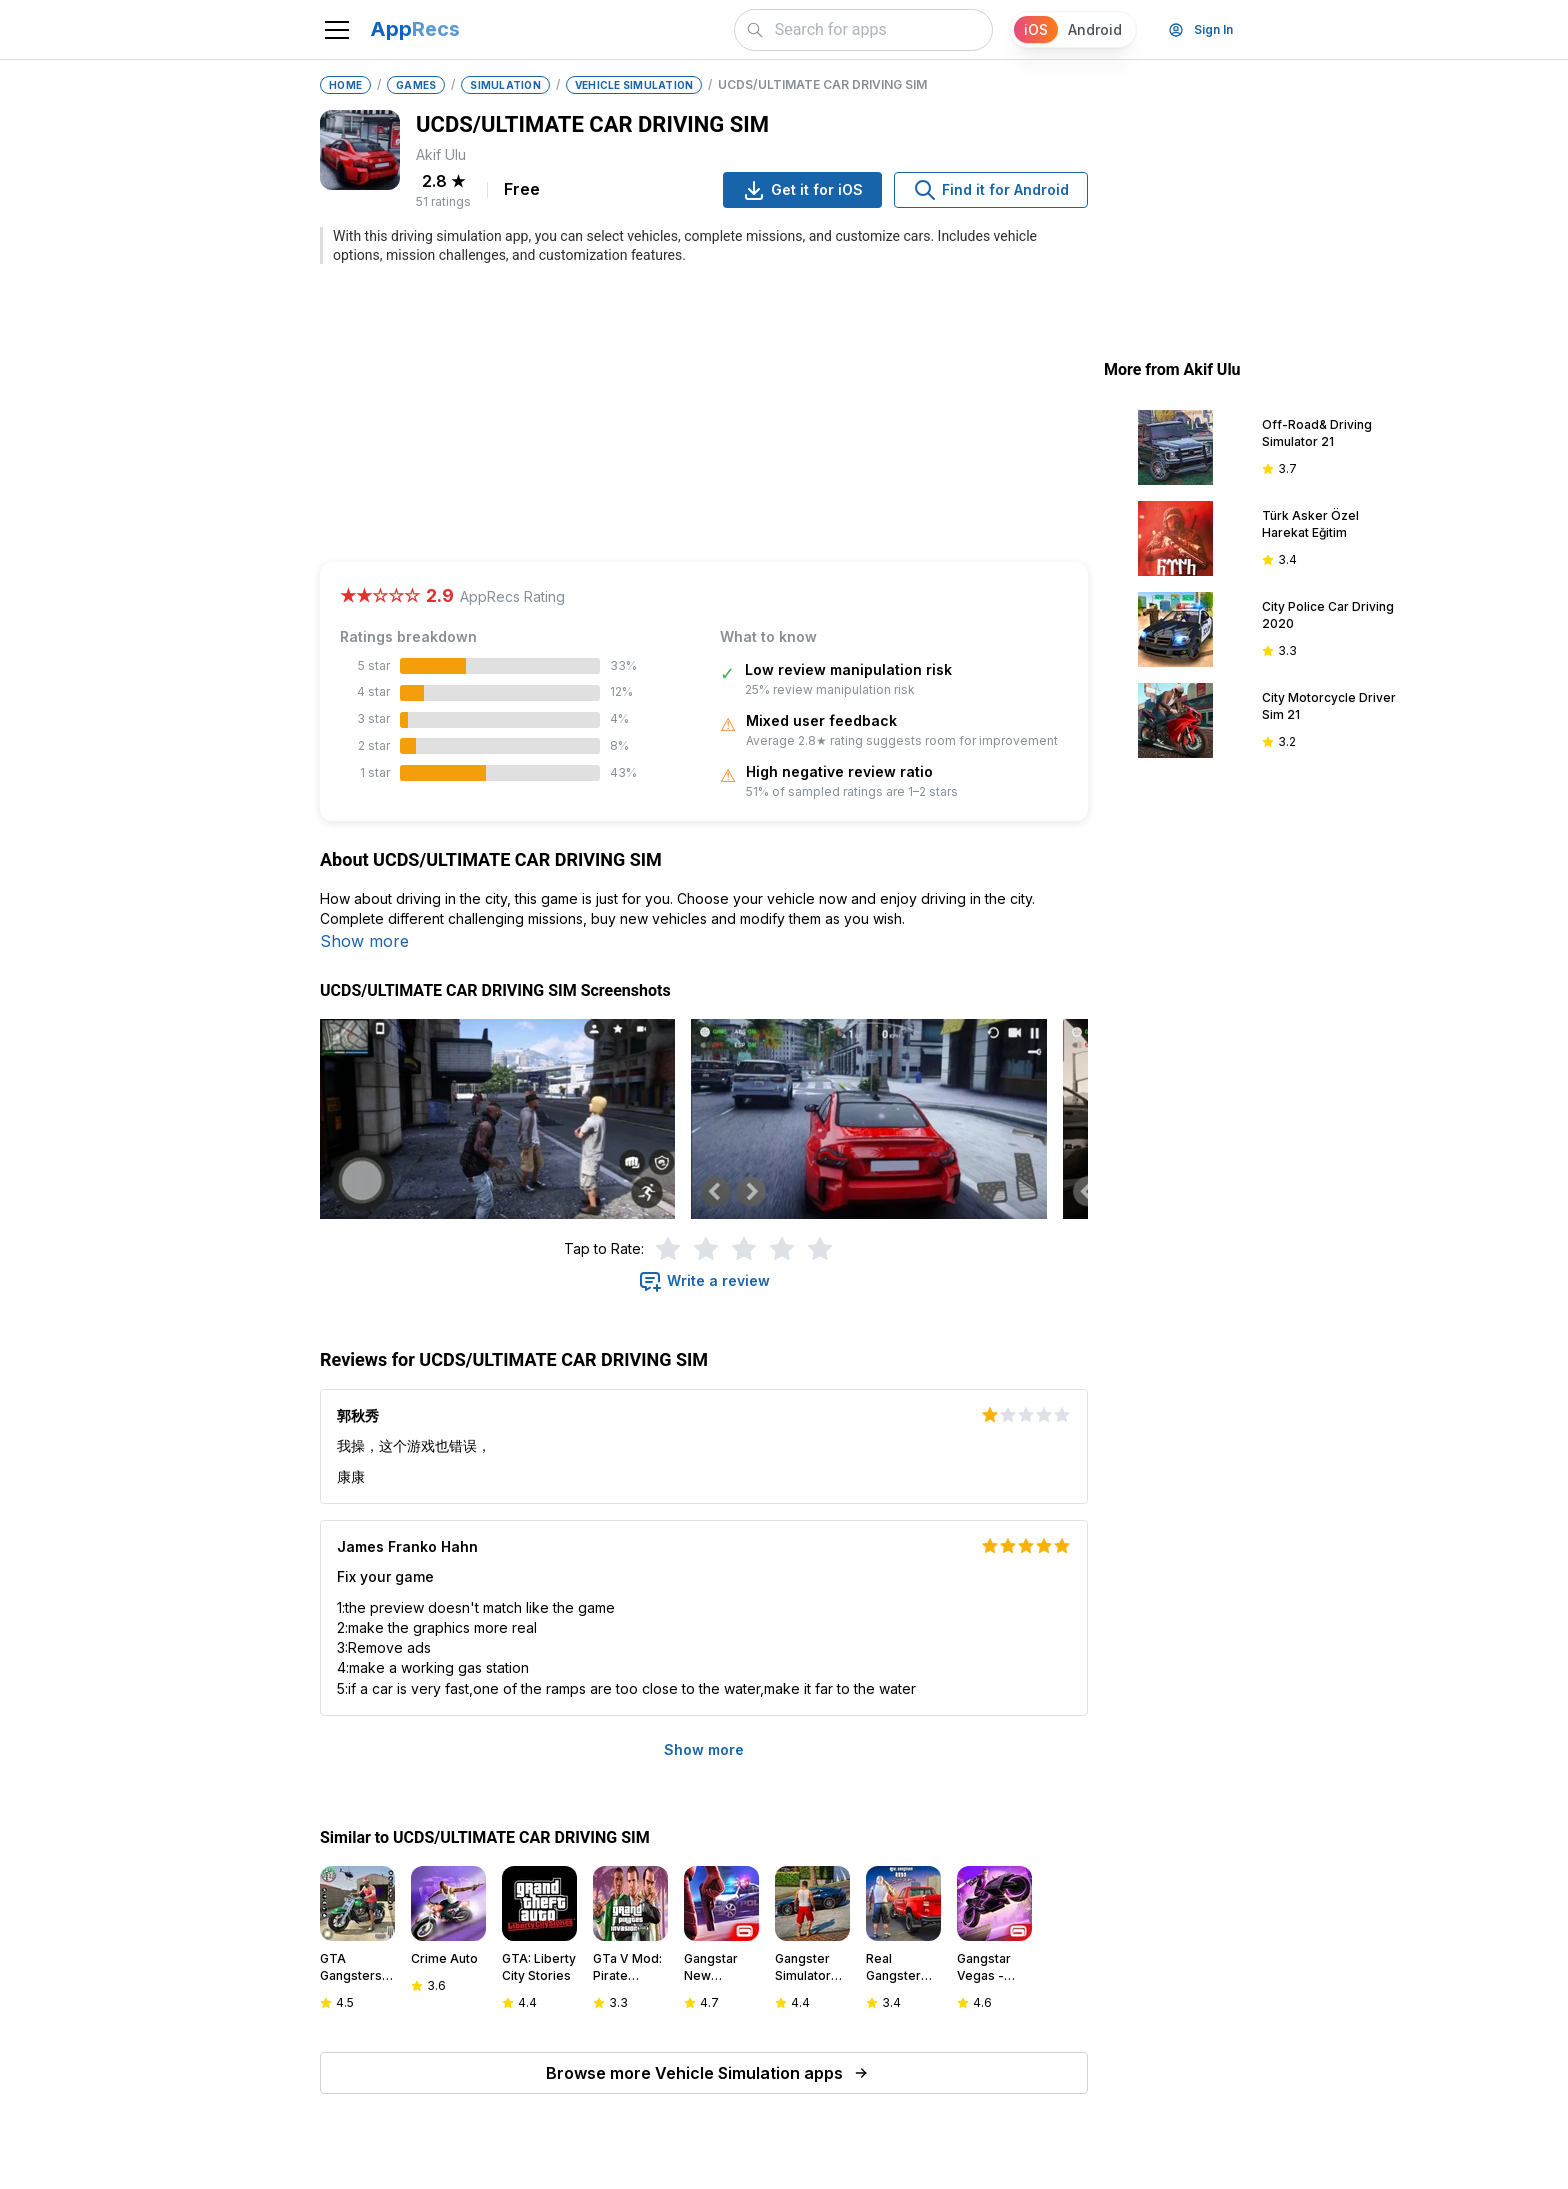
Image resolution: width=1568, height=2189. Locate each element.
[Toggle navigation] (337, 30)
